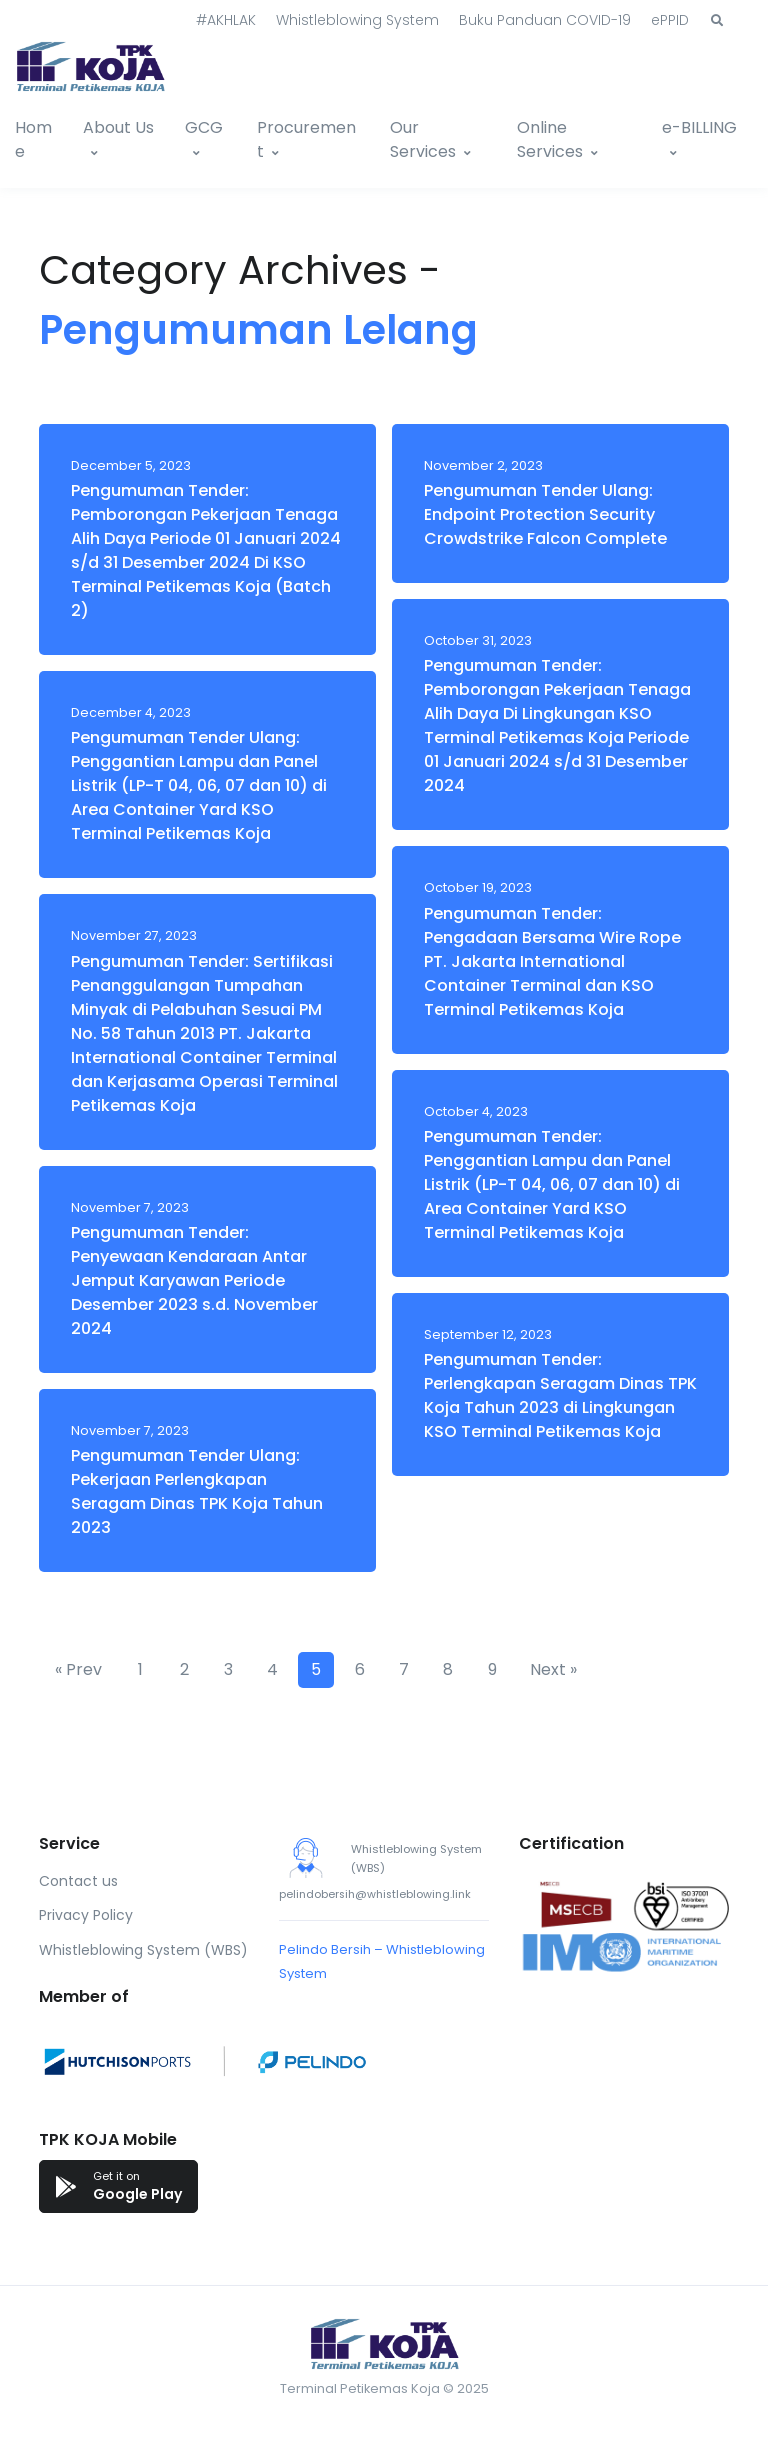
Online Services (550, 139)
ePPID (670, 20)
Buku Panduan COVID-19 (545, 20)
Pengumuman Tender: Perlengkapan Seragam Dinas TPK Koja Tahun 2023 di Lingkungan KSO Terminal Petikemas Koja (560, 1395)
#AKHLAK (226, 20)
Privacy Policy (86, 1915)
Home (33, 139)
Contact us (78, 1881)
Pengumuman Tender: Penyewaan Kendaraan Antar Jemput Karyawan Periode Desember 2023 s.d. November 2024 (194, 1280)
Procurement (306, 139)
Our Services (423, 139)
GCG (204, 127)
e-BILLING (699, 127)
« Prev (78, 1669)
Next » (553, 1669)
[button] (717, 21)
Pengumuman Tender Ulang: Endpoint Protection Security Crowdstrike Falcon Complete (545, 514)
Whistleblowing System (357, 20)
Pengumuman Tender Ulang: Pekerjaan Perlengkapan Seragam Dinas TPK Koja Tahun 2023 (197, 1491)
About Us (118, 127)
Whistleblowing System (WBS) (143, 1950)
